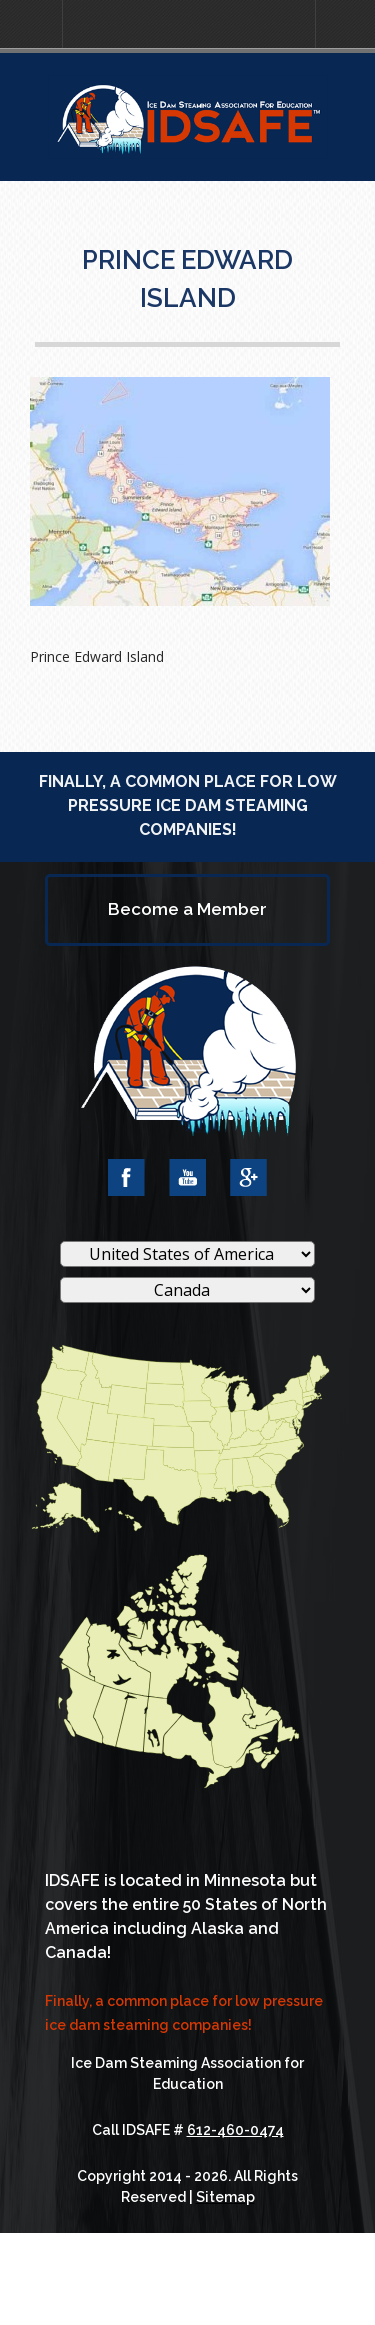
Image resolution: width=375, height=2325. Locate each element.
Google (248, 1177)
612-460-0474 (235, 2130)
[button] (31, 24)
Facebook (126, 1177)
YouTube (187, 1177)
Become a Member (187, 909)
